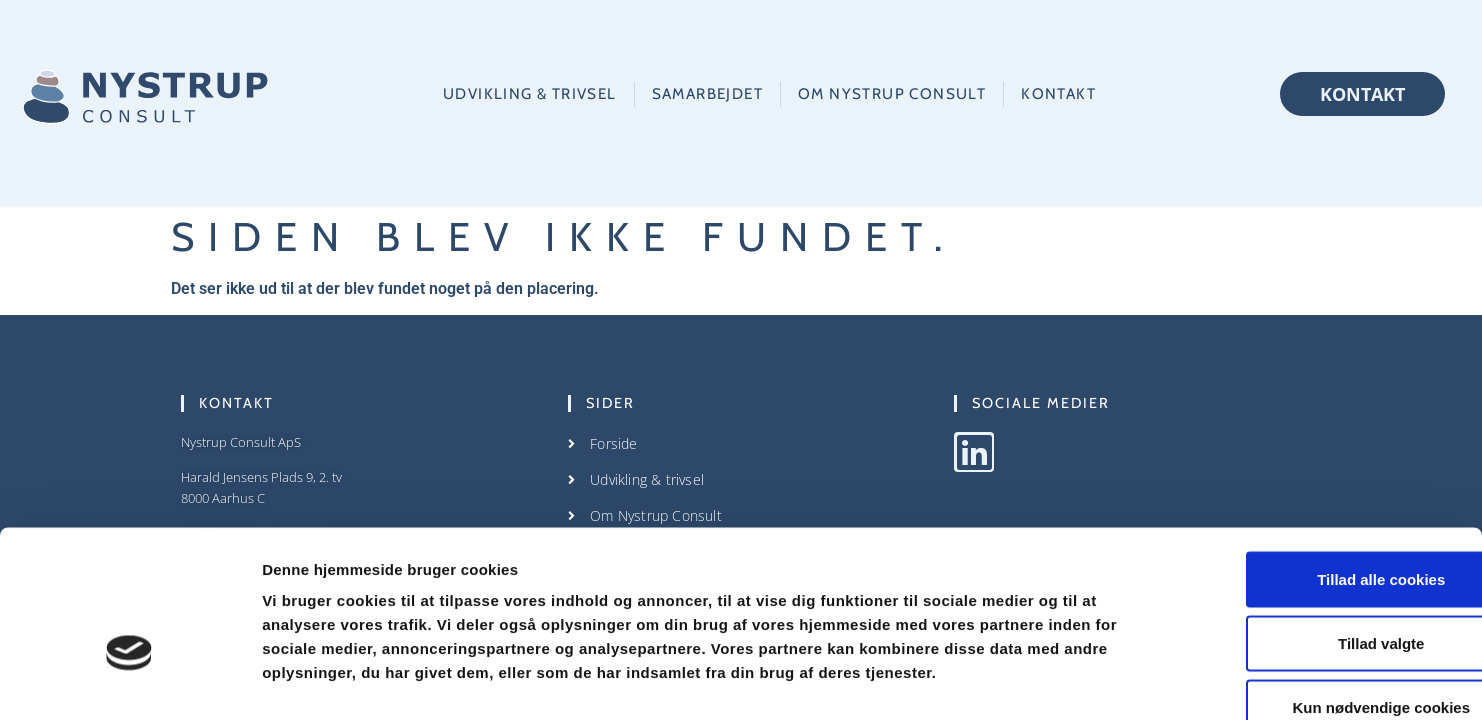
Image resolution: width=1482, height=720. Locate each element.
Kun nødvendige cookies (1315, 588)
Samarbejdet (707, 93)
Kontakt (1058, 93)
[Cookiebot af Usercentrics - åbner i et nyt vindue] (129, 681)
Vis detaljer (1039, 680)
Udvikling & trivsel (530, 93)
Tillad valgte (1315, 524)
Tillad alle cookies (1315, 460)
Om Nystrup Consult (892, 93)
